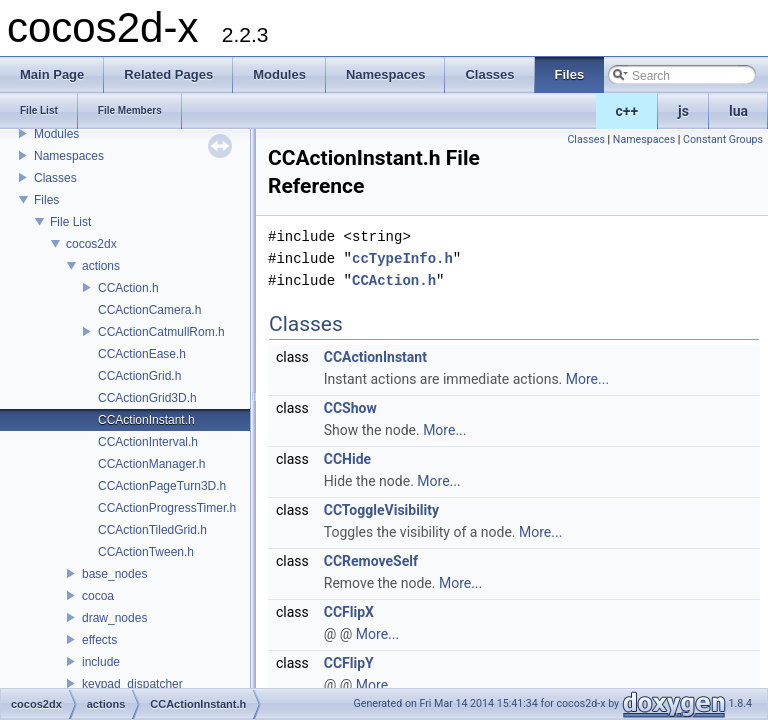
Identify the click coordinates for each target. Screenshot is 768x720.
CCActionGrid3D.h (147, 398)
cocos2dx (91, 244)
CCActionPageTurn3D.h (162, 486)
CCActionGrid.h (139, 376)
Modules (56, 134)
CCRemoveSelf (371, 561)
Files (46, 200)
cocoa (98, 596)
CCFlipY (349, 663)
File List (70, 222)
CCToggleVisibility (381, 510)
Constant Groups (723, 139)
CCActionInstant (375, 357)
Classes (55, 178)
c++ (627, 111)
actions (101, 266)
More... (587, 379)
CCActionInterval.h (148, 442)
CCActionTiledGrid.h (152, 530)
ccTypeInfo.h (402, 258)
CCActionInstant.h (146, 420)
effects (99, 640)
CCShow (350, 408)
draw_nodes (114, 618)
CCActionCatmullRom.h (161, 332)
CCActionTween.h (146, 552)
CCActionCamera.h (149, 310)
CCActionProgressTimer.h (167, 508)
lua (738, 111)
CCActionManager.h (151, 464)
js (683, 111)
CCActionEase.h (142, 354)
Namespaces (69, 156)
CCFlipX (349, 612)
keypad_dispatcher (132, 684)
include (101, 662)
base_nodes (114, 574)
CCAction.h (128, 288)
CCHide (347, 459)
